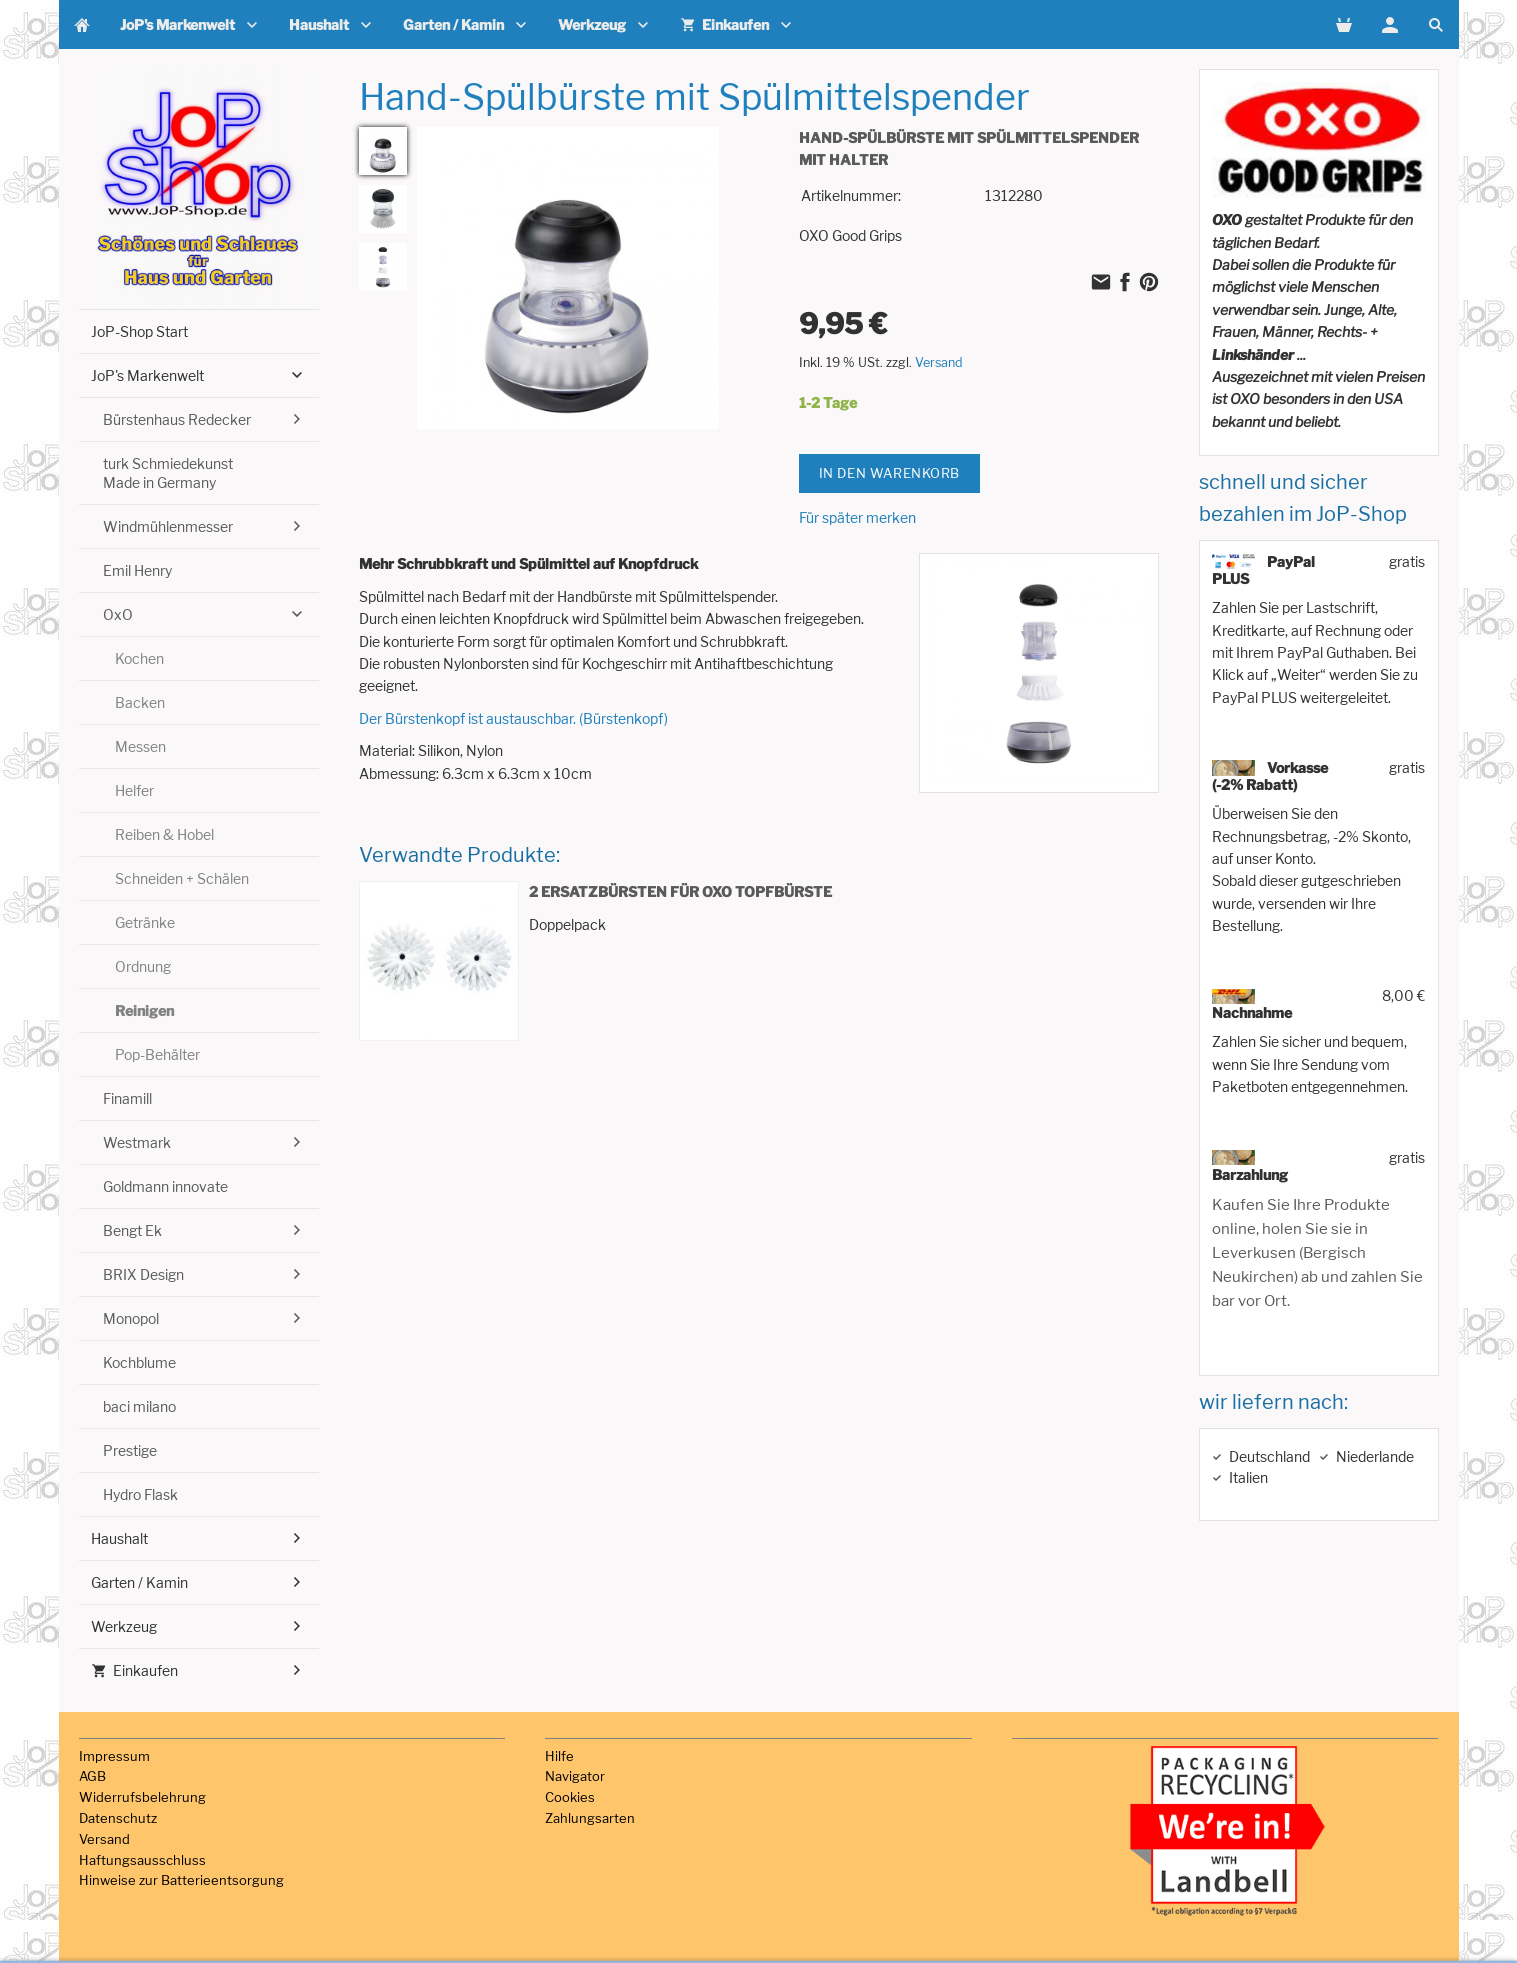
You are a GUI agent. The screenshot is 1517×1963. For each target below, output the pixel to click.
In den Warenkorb (890, 473)
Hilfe (559, 1756)
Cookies (570, 1797)
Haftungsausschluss (142, 1860)
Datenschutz (118, 1818)
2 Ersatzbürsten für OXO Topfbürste (680, 891)
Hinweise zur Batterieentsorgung (181, 1880)
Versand (939, 362)
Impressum (114, 1756)
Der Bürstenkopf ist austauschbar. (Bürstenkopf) (513, 718)
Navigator (575, 1776)
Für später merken (857, 517)
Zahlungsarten (590, 1818)
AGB (92, 1776)
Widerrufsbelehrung (142, 1797)
